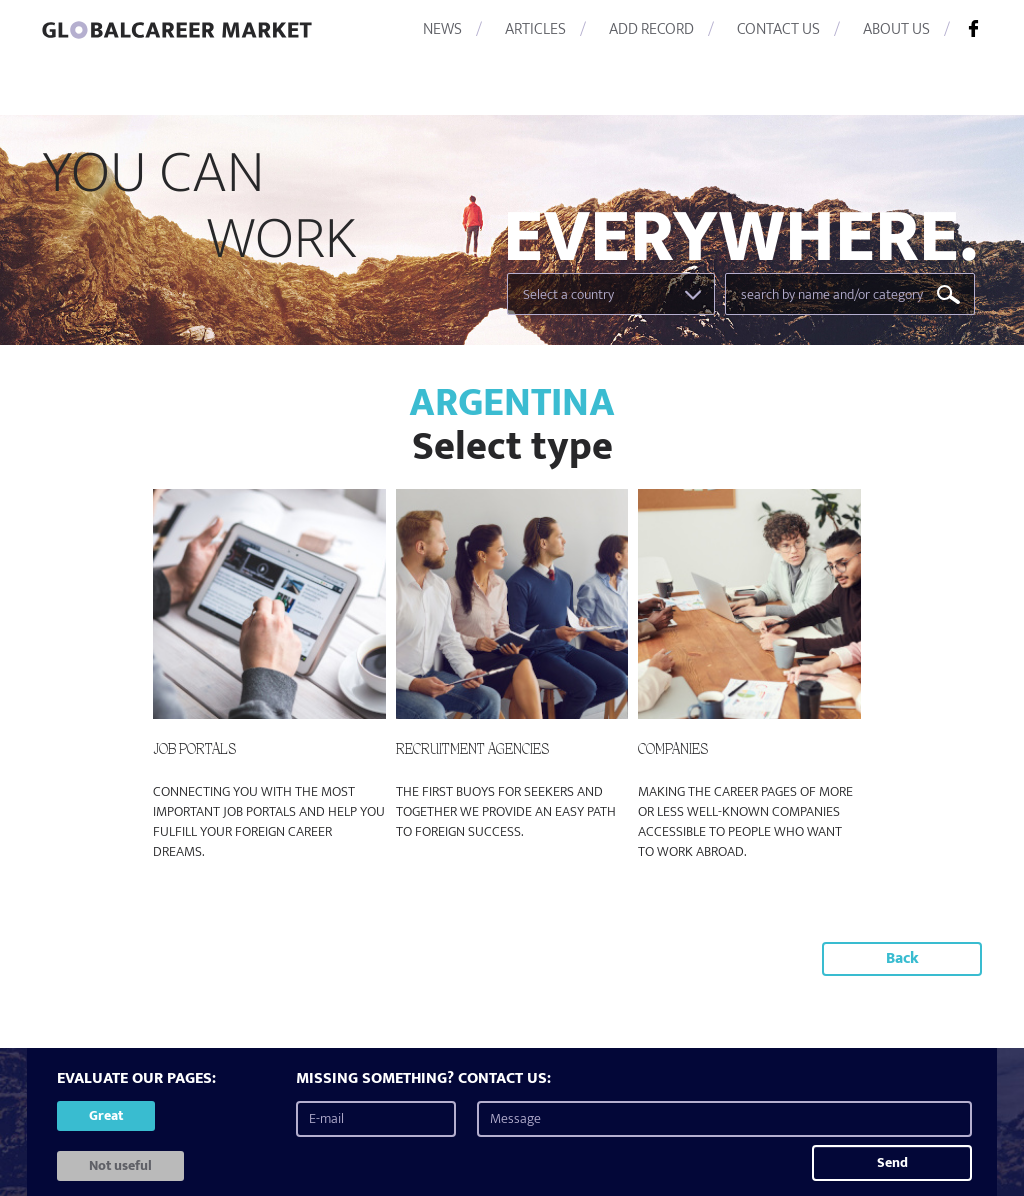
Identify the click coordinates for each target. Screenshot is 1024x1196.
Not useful (120, 1165)
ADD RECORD (651, 29)
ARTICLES (535, 29)
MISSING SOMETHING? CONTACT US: (423, 1079)
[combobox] (611, 294)
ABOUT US (896, 29)
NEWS (442, 29)
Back (902, 958)
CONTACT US (778, 29)
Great (106, 1115)
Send (892, 1162)
